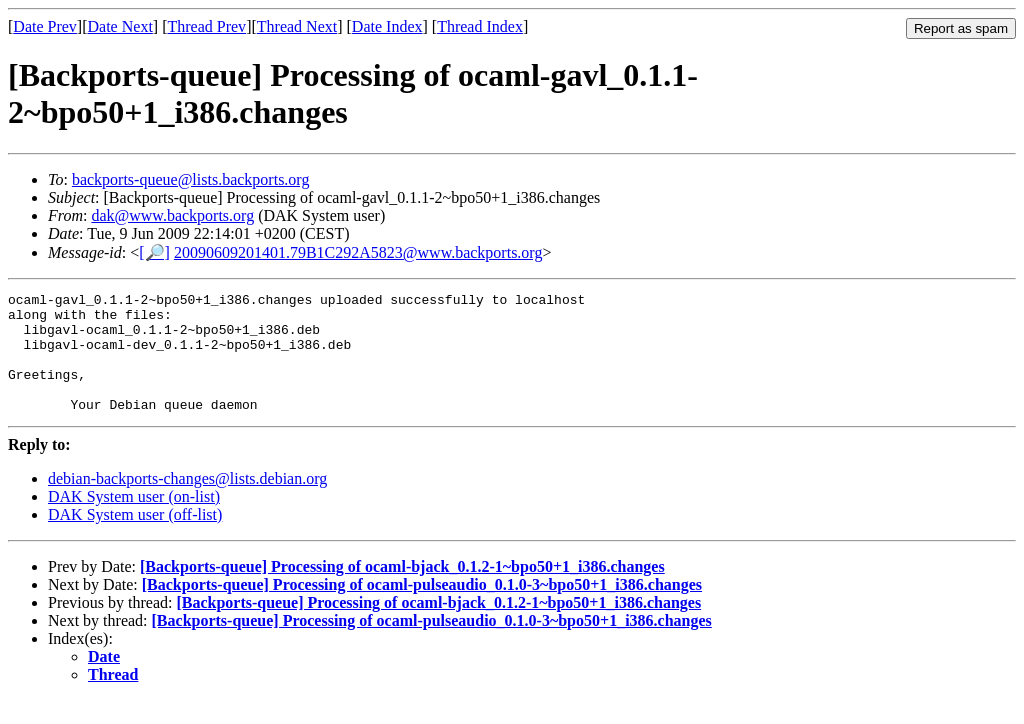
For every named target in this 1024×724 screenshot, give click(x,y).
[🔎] (154, 252)
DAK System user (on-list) (134, 520)
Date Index (387, 26)
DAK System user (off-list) (135, 538)
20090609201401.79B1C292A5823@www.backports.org (358, 252)
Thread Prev (206, 26)
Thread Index (480, 26)
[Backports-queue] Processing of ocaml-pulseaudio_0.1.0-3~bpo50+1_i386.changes (422, 608)
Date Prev (45, 26)
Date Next (120, 26)
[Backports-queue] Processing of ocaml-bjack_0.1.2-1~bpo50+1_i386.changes (402, 590)
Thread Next (297, 26)
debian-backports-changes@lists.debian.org (187, 502)
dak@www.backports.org (172, 215)
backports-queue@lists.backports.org (191, 179)
